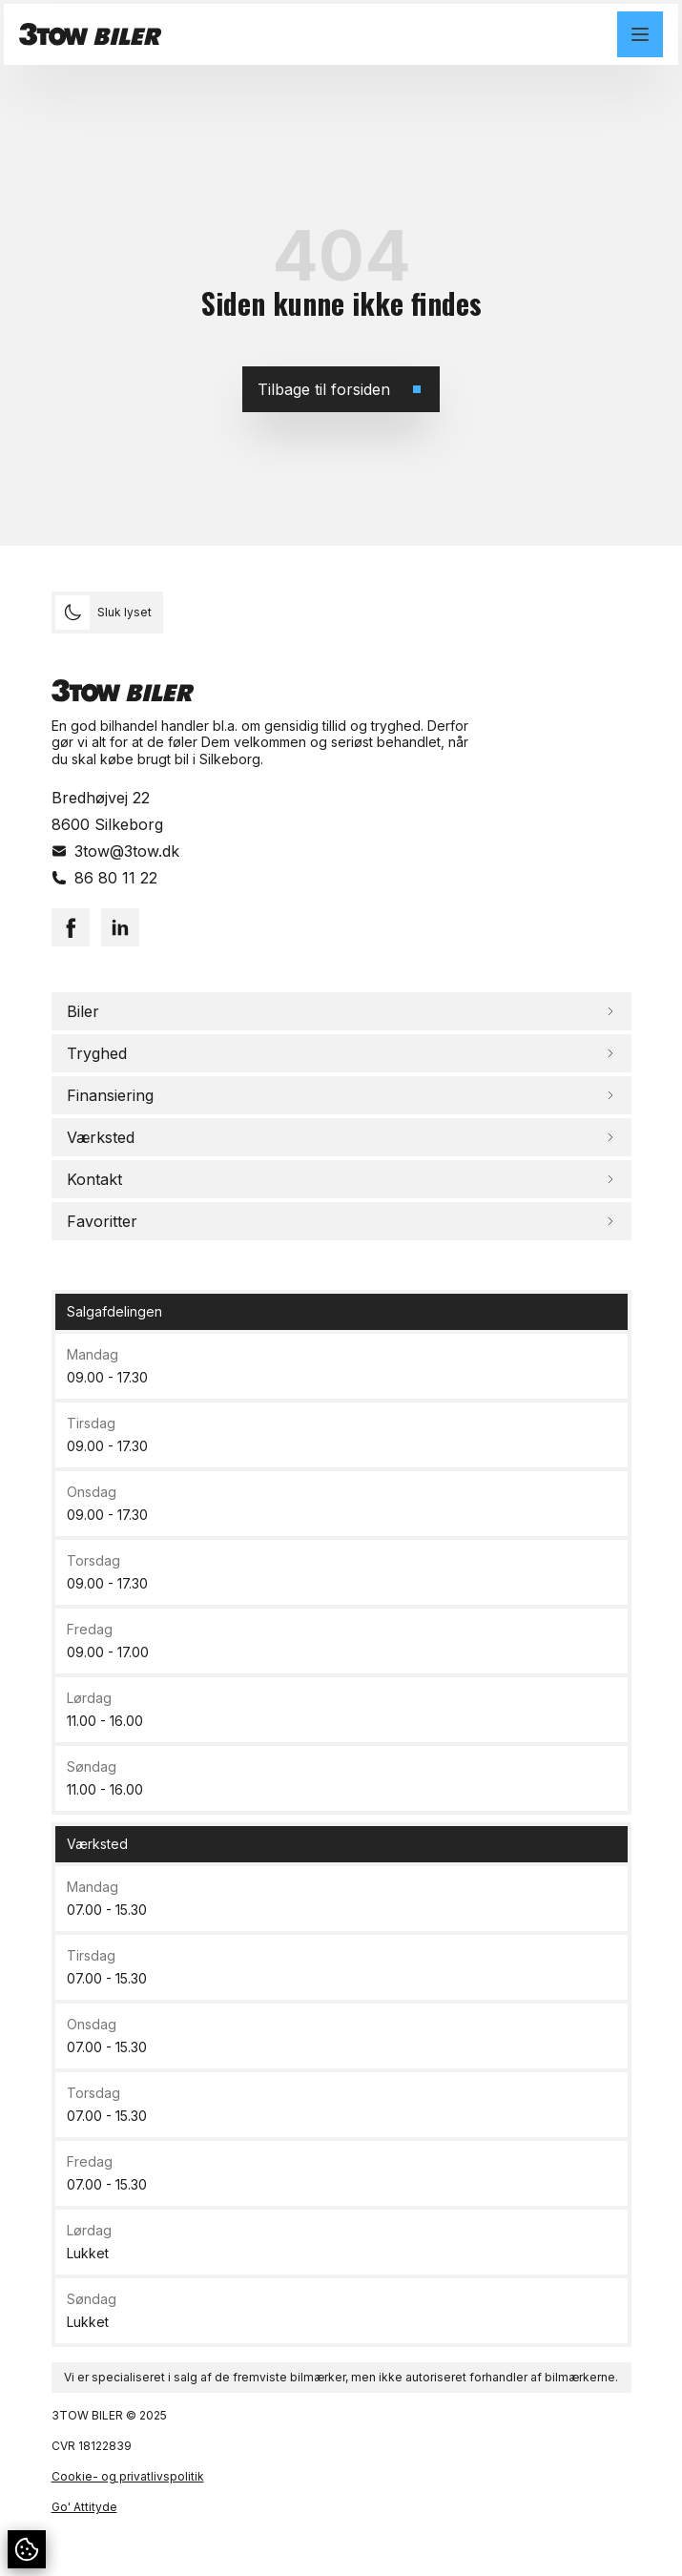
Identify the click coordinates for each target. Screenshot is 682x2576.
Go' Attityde (84, 2507)
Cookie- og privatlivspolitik (128, 2476)
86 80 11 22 (115, 877)
